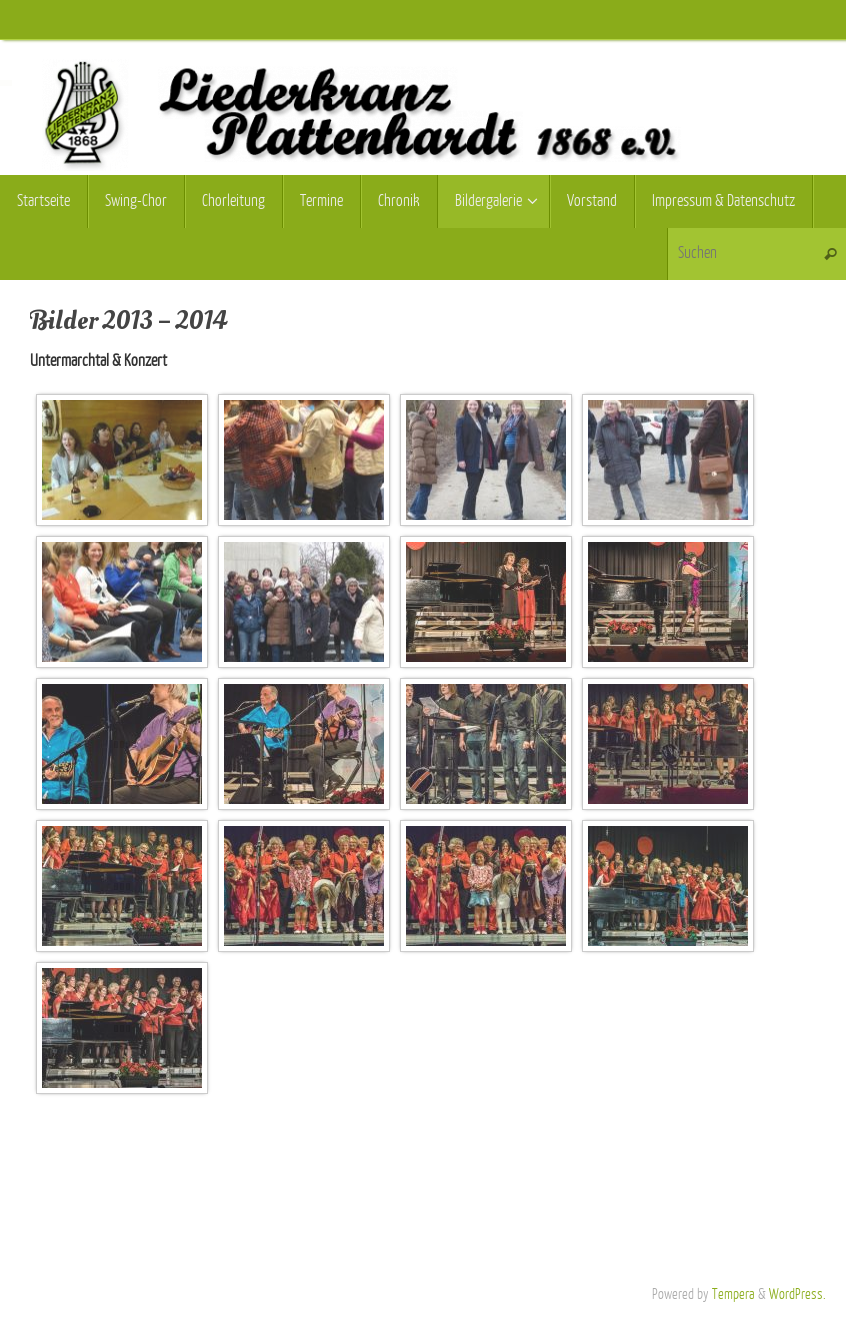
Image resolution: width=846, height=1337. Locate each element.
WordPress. (797, 1294)
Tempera (733, 1294)
